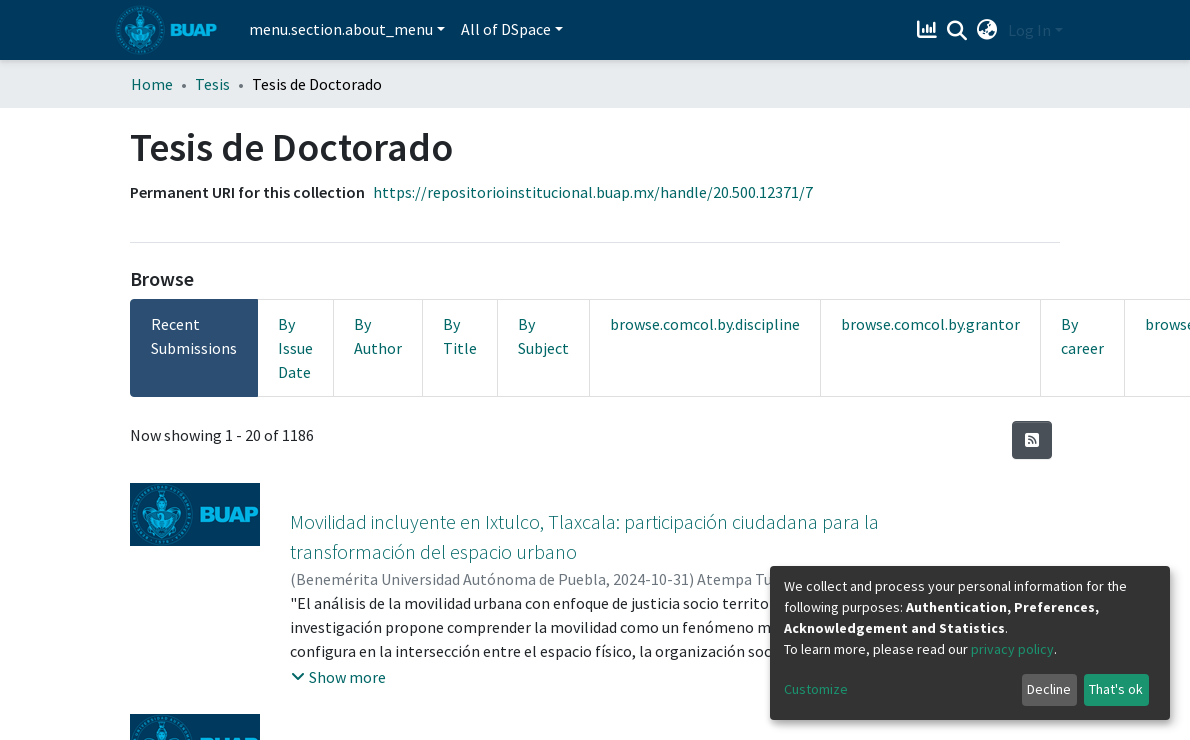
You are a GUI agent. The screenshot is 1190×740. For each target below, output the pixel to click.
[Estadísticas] (929, 30)
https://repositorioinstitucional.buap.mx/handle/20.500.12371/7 (593, 192)
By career (1082, 336)
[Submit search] (957, 31)
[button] (987, 30)
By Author (378, 336)
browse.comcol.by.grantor (930, 324)
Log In (1029, 30)
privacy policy (1012, 649)
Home (152, 84)
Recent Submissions (194, 336)
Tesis (212, 84)
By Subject (543, 336)
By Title (460, 336)
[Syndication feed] (1032, 440)
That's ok (1116, 689)
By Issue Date (295, 348)
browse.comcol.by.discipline (705, 324)
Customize (816, 689)
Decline (1049, 689)
